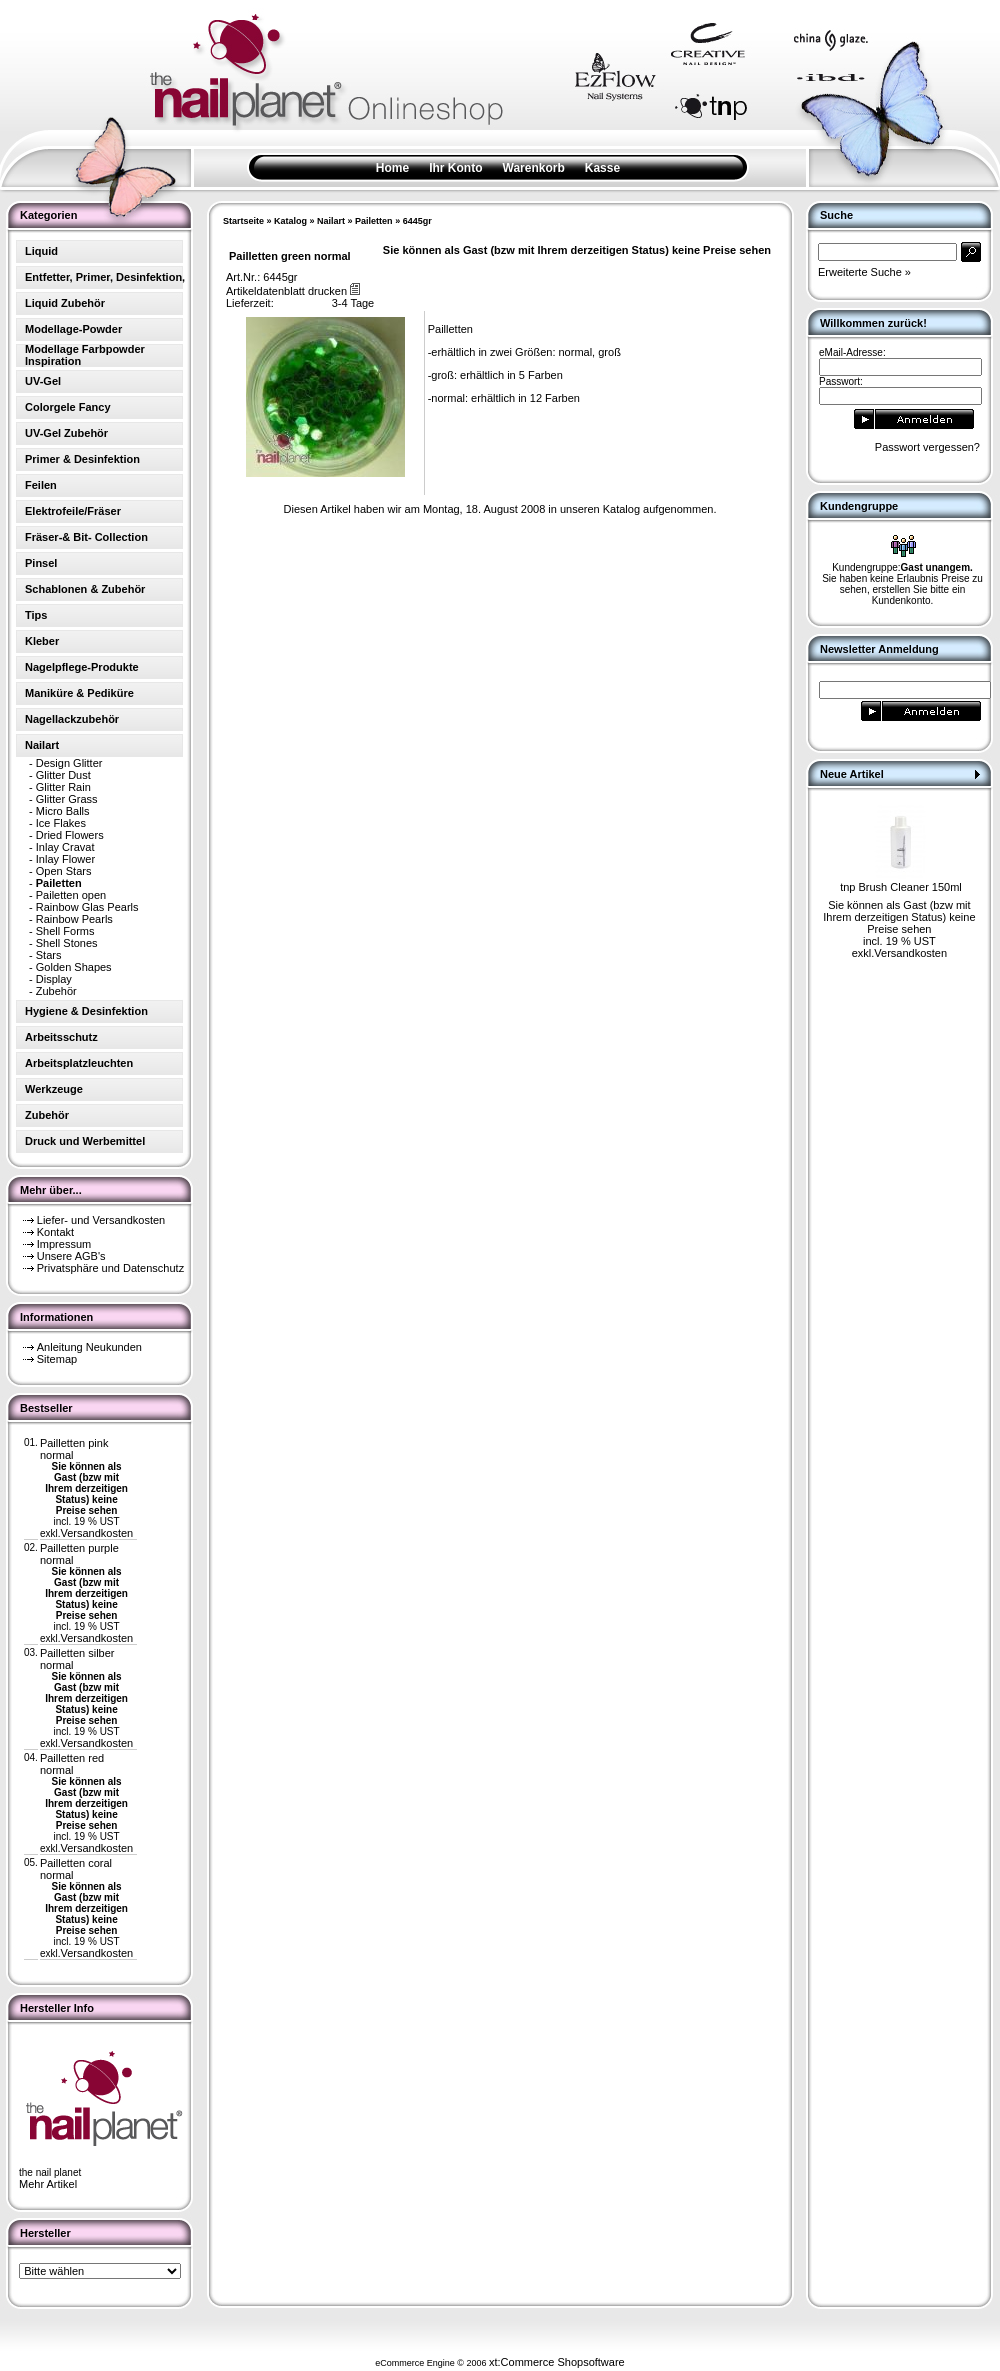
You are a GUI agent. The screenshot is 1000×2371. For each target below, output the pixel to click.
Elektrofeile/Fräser (73, 511)
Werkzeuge (54, 1089)
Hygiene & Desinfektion (86, 1011)
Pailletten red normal (72, 1764)
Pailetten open (71, 895)
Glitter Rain (63, 787)
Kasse (602, 168)
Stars (49, 955)
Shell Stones (67, 943)
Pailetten (374, 221)
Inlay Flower (65, 859)
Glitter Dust (63, 775)
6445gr (417, 221)
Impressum (64, 1244)
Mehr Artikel (48, 2184)
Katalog (290, 221)
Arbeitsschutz (61, 1037)
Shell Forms (65, 931)
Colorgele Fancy (68, 407)
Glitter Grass (67, 799)
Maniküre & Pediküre (79, 693)
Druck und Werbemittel (85, 1141)
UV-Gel (43, 381)
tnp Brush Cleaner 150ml (901, 887)
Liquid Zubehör (65, 303)
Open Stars (64, 871)
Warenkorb (534, 168)
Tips (36, 615)
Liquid (41, 251)
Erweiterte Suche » (864, 272)
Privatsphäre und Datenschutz (110, 1268)
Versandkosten (96, 1533)
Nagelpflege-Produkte (82, 667)
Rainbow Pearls (74, 919)
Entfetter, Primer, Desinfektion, (105, 277)
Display (54, 979)
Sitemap (57, 1359)
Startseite (243, 221)
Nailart (331, 221)
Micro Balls (63, 811)
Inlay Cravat (65, 847)
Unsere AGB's (71, 1256)
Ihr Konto (455, 168)
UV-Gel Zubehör (66, 433)
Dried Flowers (70, 835)
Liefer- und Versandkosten (101, 1220)
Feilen (41, 485)
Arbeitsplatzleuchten (79, 1063)
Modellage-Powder (73, 329)
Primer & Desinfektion (82, 459)
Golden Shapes (74, 967)
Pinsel (41, 563)
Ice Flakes (61, 823)
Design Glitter (69, 763)
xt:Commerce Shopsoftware (557, 2362)
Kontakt (55, 1232)
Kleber (42, 641)
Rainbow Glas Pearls (87, 907)
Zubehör (56, 991)
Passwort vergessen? (927, 447)
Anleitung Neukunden (89, 1347)
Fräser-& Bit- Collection (86, 537)
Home (392, 168)
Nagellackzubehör (72, 719)
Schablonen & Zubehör (85, 589)
